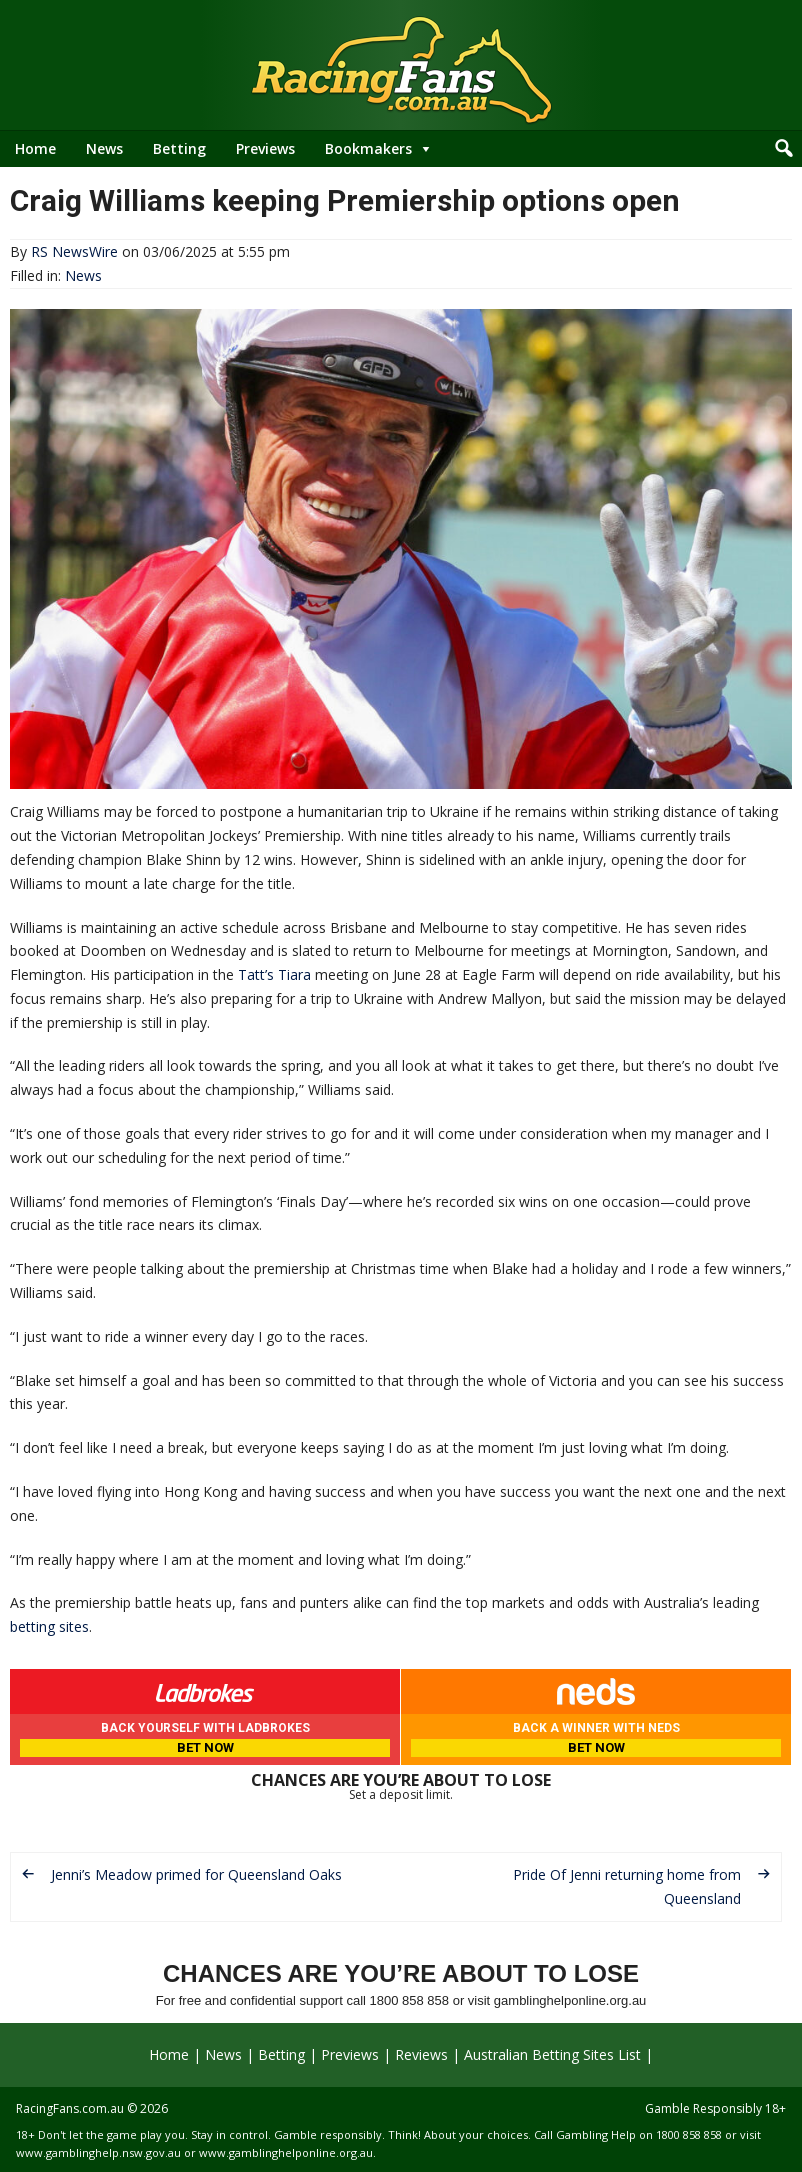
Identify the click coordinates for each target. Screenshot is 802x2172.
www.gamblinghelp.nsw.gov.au (98, 2152)
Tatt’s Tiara (274, 974)
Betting (179, 148)
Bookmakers (368, 148)
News (104, 148)
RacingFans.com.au (70, 2108)
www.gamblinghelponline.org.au (286, 2152)
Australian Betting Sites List (552, 2054)
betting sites (49, 1626)
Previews (265, 148)
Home (35, 148)
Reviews (421, 2054)
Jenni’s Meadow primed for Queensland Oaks (196, 1874)
